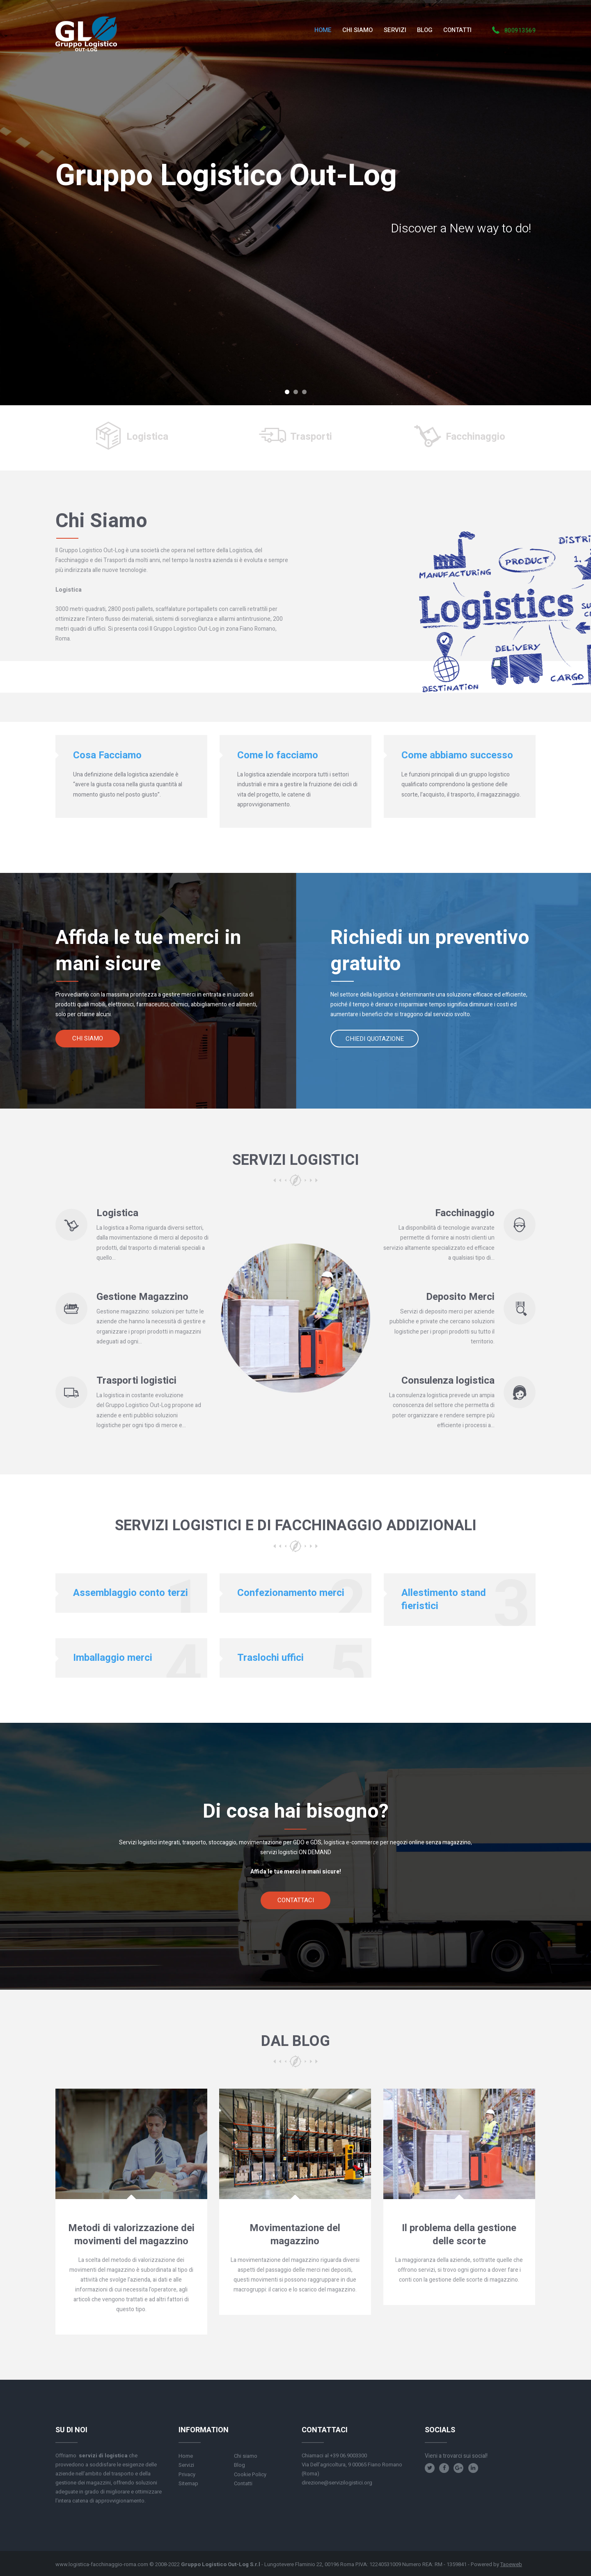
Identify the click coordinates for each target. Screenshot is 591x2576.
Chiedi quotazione (375, 1038)
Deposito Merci (460, 1297)
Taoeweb (511, 2564)
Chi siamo (87, 1038)
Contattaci (295, 1900)
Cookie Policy (250, 2474)
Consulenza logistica (448, 1380)
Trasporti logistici (136, 1380)
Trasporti (311, 436)
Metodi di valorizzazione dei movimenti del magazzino (131, 2234)
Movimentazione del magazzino (295, 2234)
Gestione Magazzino (142, 1297)
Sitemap (188, 2483)
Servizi (186, 2465)
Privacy (187, 2474)
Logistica (147, 436)
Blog (239, 2465)
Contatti (243, 2483)
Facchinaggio (475, 436)
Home (186, 2456)
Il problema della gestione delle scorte (459, 2234)
